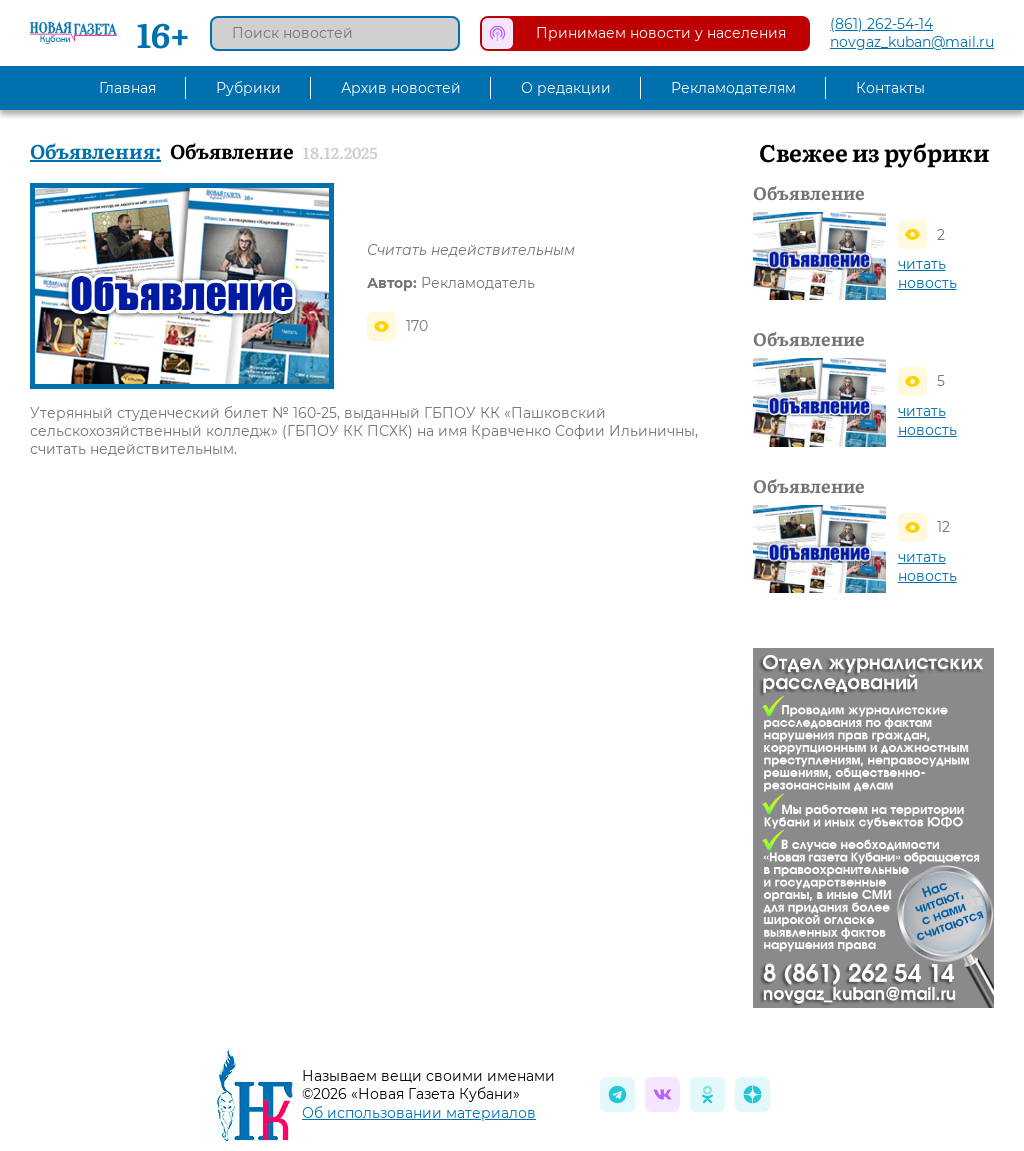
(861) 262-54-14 (881, 24)
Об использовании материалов (419, 1113)
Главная (127, 88)
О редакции (566, 88)
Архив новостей (401, 88)
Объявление (809, 193)
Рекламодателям (733, 88)
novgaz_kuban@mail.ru (912, 42)
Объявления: (95, 150)
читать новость (927, 273)
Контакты (890, 88)
